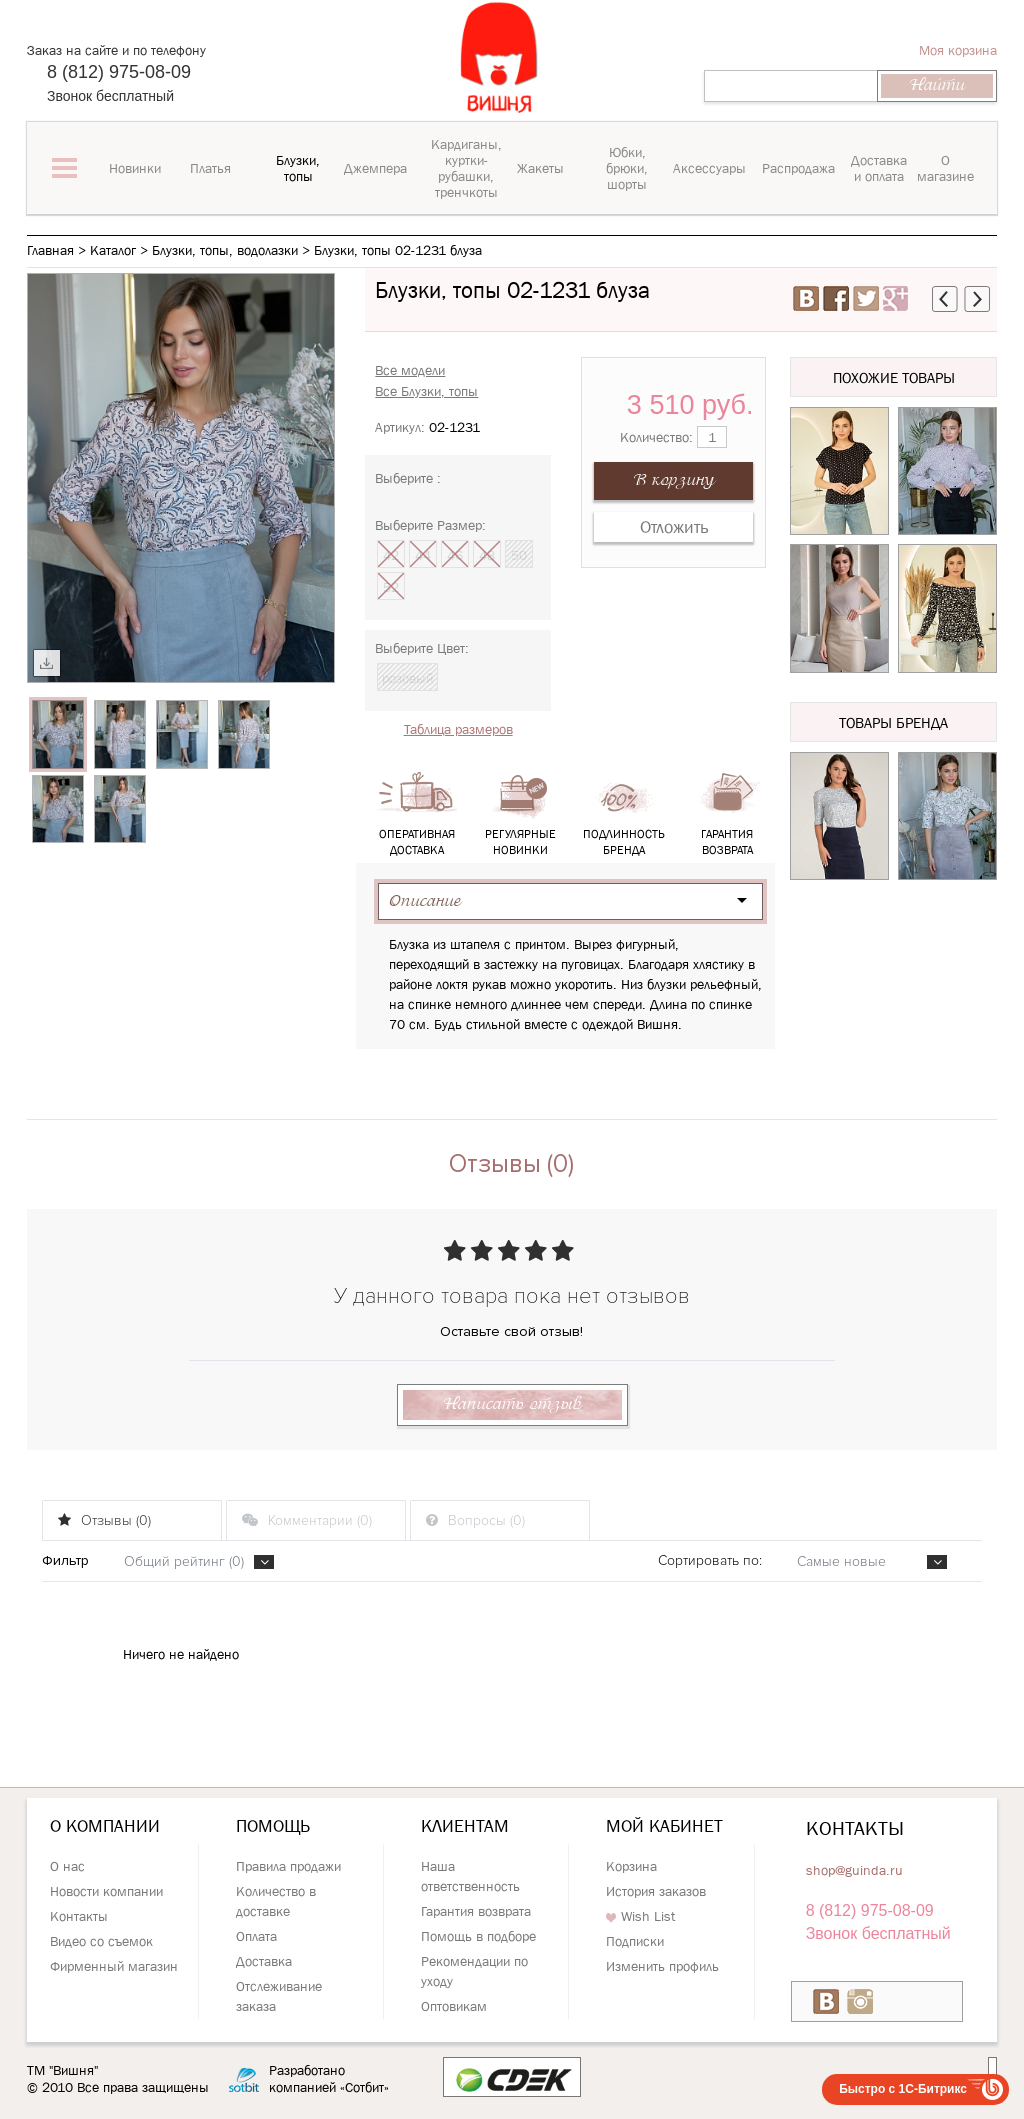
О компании (105, 1826)
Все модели (410, 370)
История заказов (656, 1891)
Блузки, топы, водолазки (225, 250)
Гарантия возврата (727, 814)
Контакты (79, 1916)
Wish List (640, 1916)
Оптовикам (454, 2006)
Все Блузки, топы (426, 391)
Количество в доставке (276, 1901)
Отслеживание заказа (279, 1996)
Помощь (273, 1826)
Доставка (264, 1961)
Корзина (631, 1866)
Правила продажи (288, 1866)
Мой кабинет (664, 1826)
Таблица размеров (458, 729)
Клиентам (465, 1826)
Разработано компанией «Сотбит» (329, 2078)
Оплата (256, 1936)
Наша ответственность (470, 1876)
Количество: (673, 437)
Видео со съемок (101, 1941)
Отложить (674, 527)
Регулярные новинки (520, 814)
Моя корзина (958, 50)
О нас (67, 1866)
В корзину (674, 480)
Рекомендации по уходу (474, 1971)
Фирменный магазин (114, 1966)
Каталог (113, 250)
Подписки (635, 1941)
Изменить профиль (662, 1966)
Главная (50, 250)
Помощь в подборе (478, 1936)
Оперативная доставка (417, 814)
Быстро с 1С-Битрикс (903, 2089)
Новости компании (106, 1891)
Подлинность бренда (624, 814)
